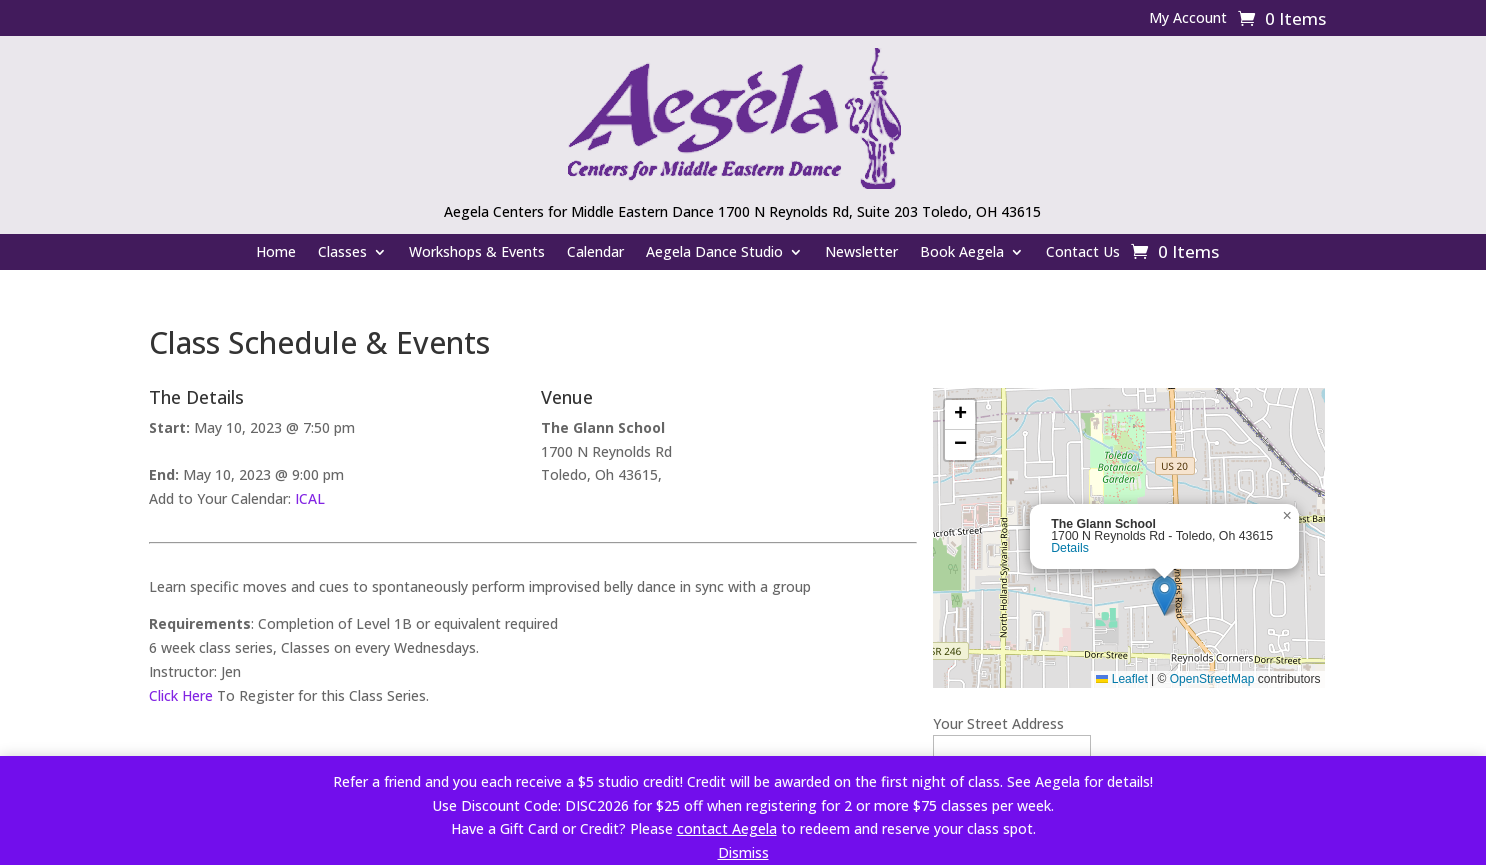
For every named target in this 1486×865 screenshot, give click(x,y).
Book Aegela (962, 253)
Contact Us (1083, 253)
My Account (1188, 19)
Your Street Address (998, 723)
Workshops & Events (477, 253)
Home (276, 253)
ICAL (310, 498)
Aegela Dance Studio (714, 253)
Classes (342, 253)
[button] (1164, 595)
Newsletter (861, 253)
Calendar (595, 253)
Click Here (181, 695)
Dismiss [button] (743, 852)
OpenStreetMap (1212, 679)
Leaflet (1121, 679)
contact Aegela (727, 828)
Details (1070, 548)
